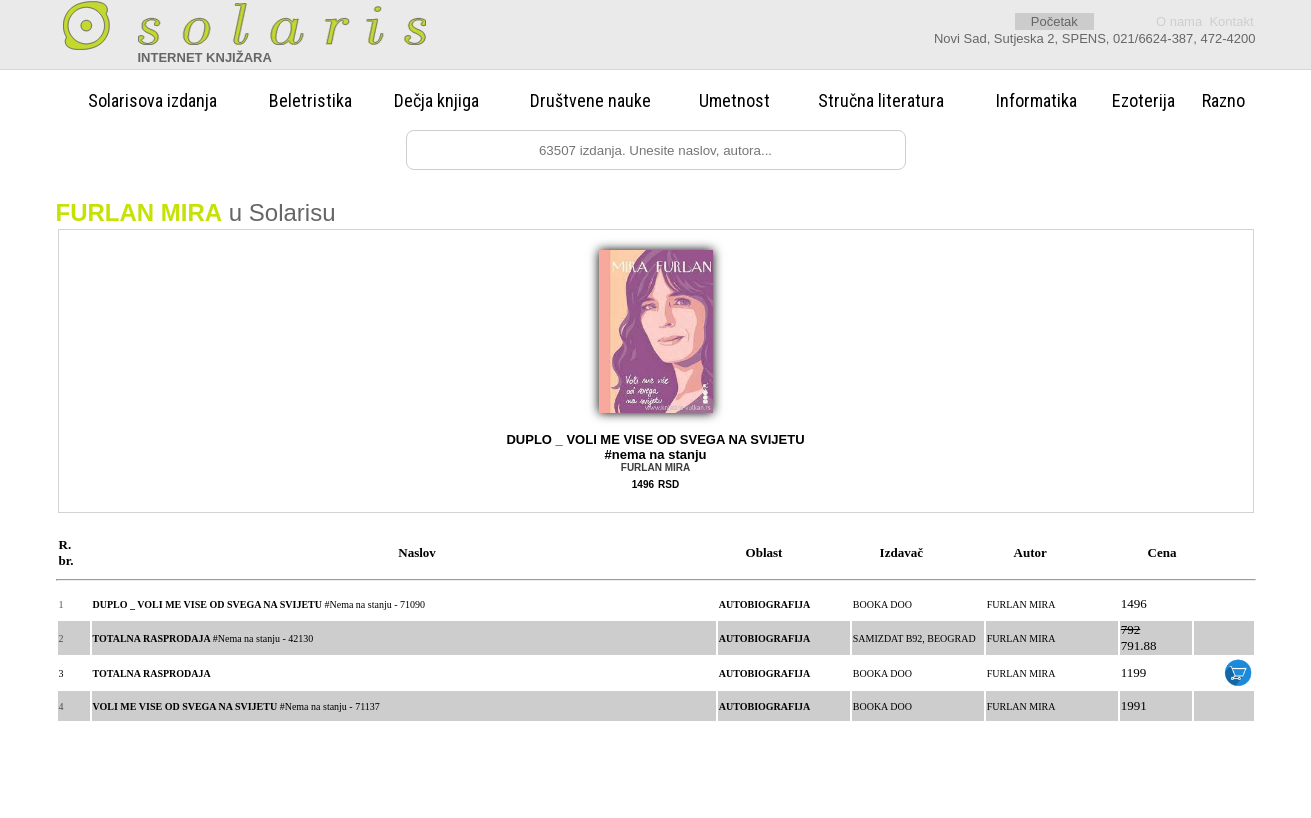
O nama (1179, 21)
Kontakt (1231, 21)
